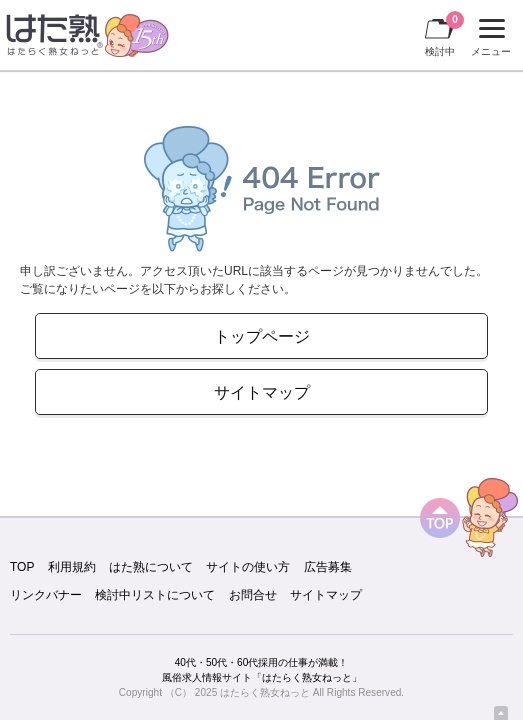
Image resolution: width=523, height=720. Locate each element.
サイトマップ (262, 392)
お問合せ (253, 595)
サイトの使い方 (248, 567)
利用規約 (72, 567)
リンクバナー (46, 595)
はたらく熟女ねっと (265, 692)
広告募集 (328, 567)
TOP (22, 567)
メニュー (488, 38)
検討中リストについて (155, 595)
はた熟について (151, 567)
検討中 (444, 34)
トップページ (262, 336)
